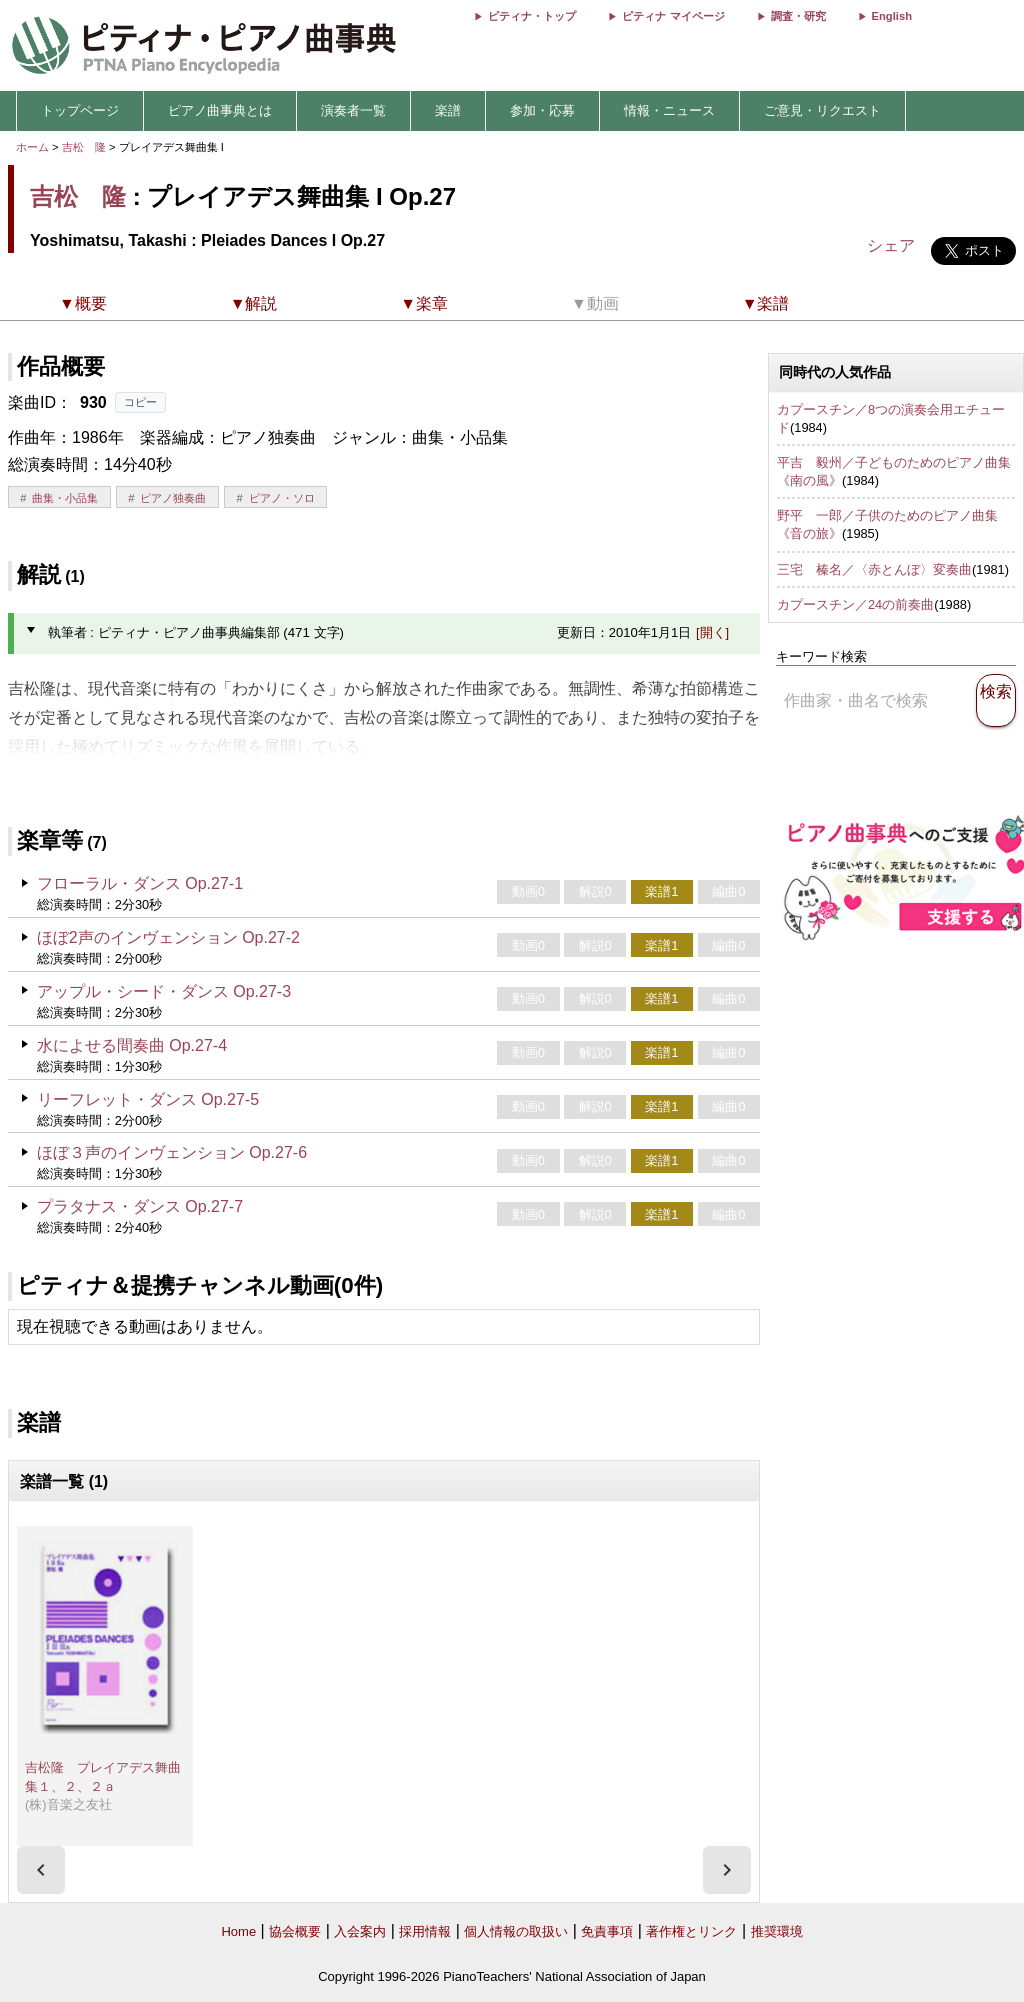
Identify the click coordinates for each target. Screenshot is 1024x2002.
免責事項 (607, 1931)
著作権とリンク (691, 1931)
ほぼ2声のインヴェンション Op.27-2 (168, 937)
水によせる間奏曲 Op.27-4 (132, 1045)
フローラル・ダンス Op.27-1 (140, 883)
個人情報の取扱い (516, 1931)
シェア (891, 245)
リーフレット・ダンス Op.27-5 (148, 1099)
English (892, 16)
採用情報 (425, 1931)
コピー (140, 402)
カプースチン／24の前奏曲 (855, 604)
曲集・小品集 (65, 498)
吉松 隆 (84, 147)
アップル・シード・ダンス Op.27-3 (164, 991)
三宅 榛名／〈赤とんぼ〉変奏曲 (874, 569)
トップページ (80, 110)
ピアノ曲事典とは (220, 110)
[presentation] (41, 1870)
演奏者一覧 (353, 110)
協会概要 (295, 1931)
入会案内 (360, 1931)
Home (238, 1931)
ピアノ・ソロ (282, 498)
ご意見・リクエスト (822, 110)
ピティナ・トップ (532, 16)
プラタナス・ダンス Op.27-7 (140, 1206)
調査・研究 (798, 16)
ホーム (32, 147)
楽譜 (448, 110)
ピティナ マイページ (673, 16)
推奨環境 (777, 1931)
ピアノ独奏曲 (173, 498)
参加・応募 (542, 110)
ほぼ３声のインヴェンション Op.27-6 (172, 1152)
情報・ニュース (669, 110)
